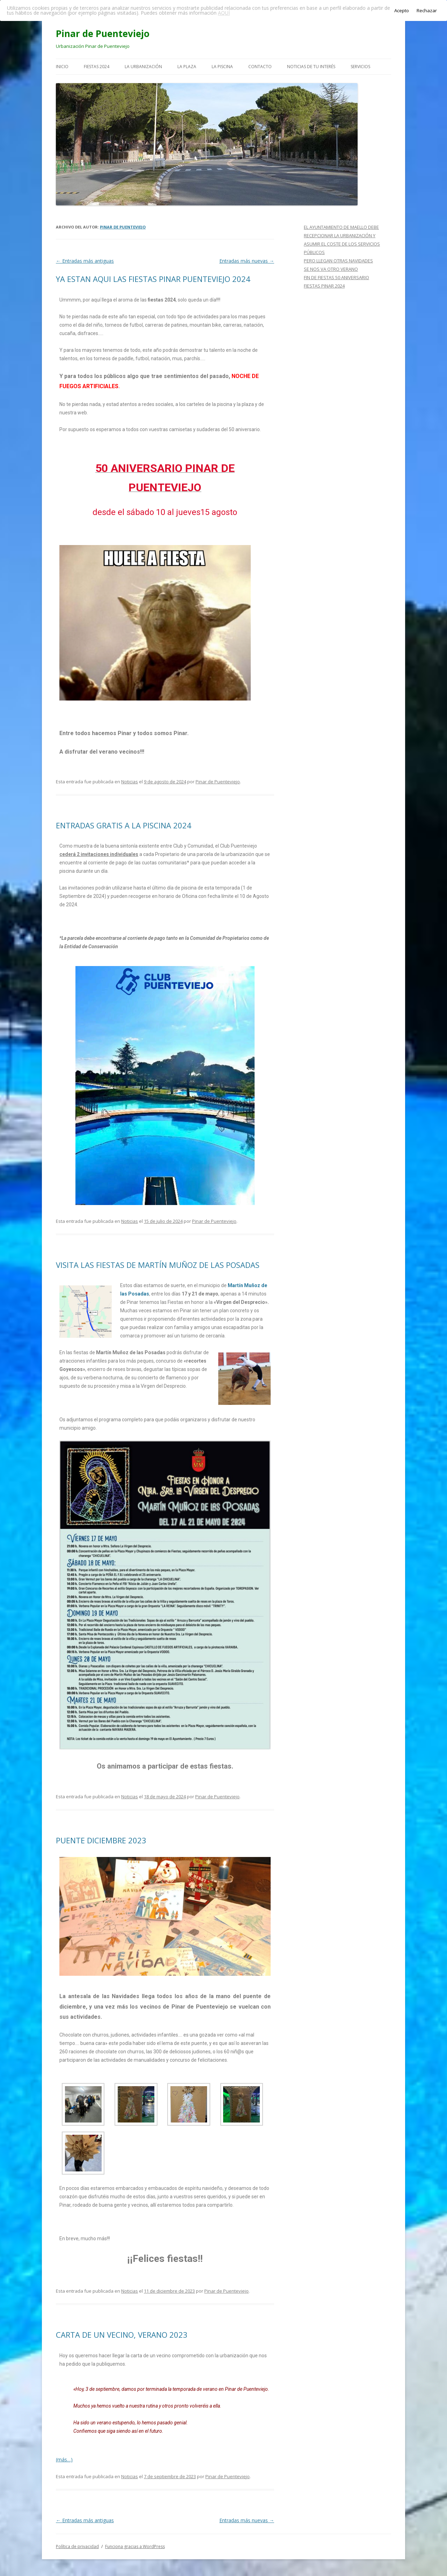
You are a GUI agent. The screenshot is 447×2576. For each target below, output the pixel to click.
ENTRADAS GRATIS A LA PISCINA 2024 (123, 825)
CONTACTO (260, 67)
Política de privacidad (77, 2546)
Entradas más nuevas (246, 260)
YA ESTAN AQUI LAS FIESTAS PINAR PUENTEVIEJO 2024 (153, 279)
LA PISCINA (222, 67)
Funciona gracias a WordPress (135, 2546)
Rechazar (427, 10)
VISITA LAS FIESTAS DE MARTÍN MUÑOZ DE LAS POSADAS (157, 1265)
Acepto (401, 10)
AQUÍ (224, 12)
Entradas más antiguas (85, 260)
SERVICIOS (360, 67)
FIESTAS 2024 (96, 67)
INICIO (62, 67)
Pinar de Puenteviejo (102, 33)
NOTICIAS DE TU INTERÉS (311, 67)
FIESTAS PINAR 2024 (324, 286)
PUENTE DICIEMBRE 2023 (101, 1840)
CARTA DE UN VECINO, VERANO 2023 (122, 2334)
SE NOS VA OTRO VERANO (331, 269)
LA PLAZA (186, 67)
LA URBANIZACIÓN (143, 67)
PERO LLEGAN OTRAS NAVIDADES (338, 260)
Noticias (129, 781)
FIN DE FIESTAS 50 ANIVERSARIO (336, 277)
